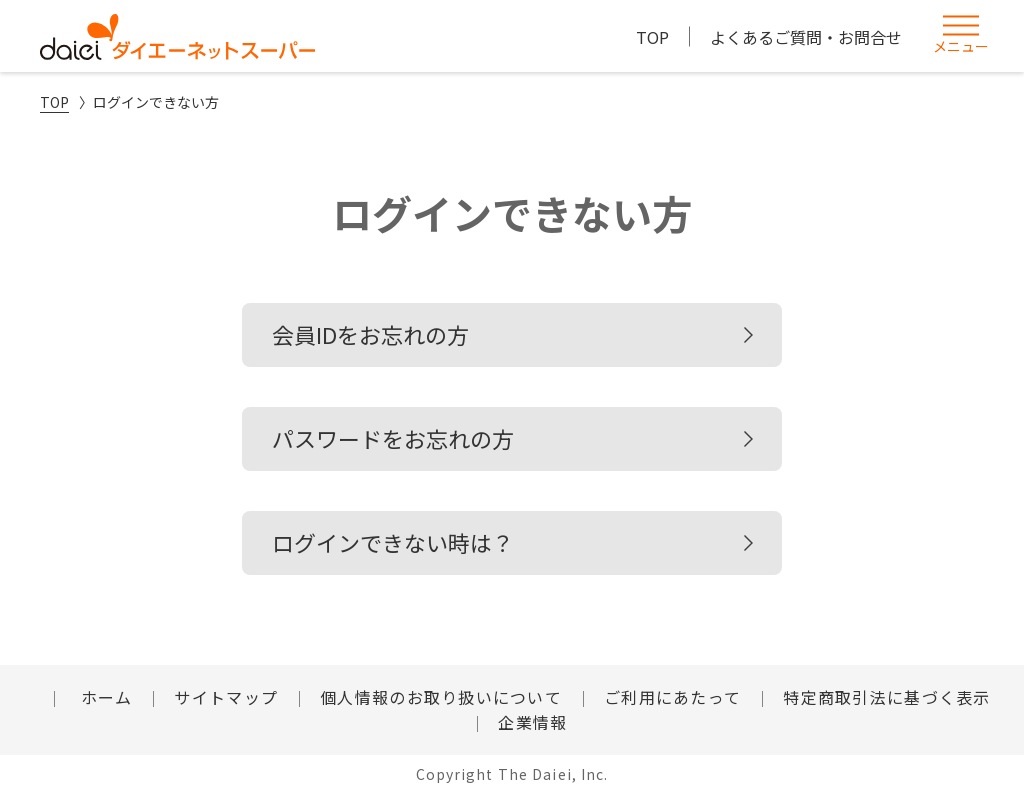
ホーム (103, 697)
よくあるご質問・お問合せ (806, 37)
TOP (652, 37)
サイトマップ (226, 697)
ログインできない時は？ (393, 542)
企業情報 (532, 722)
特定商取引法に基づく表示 (886, 697)
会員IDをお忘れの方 (370, 334)
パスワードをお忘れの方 (393, 438)
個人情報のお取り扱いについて (441, 697)
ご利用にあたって (672, 697)
